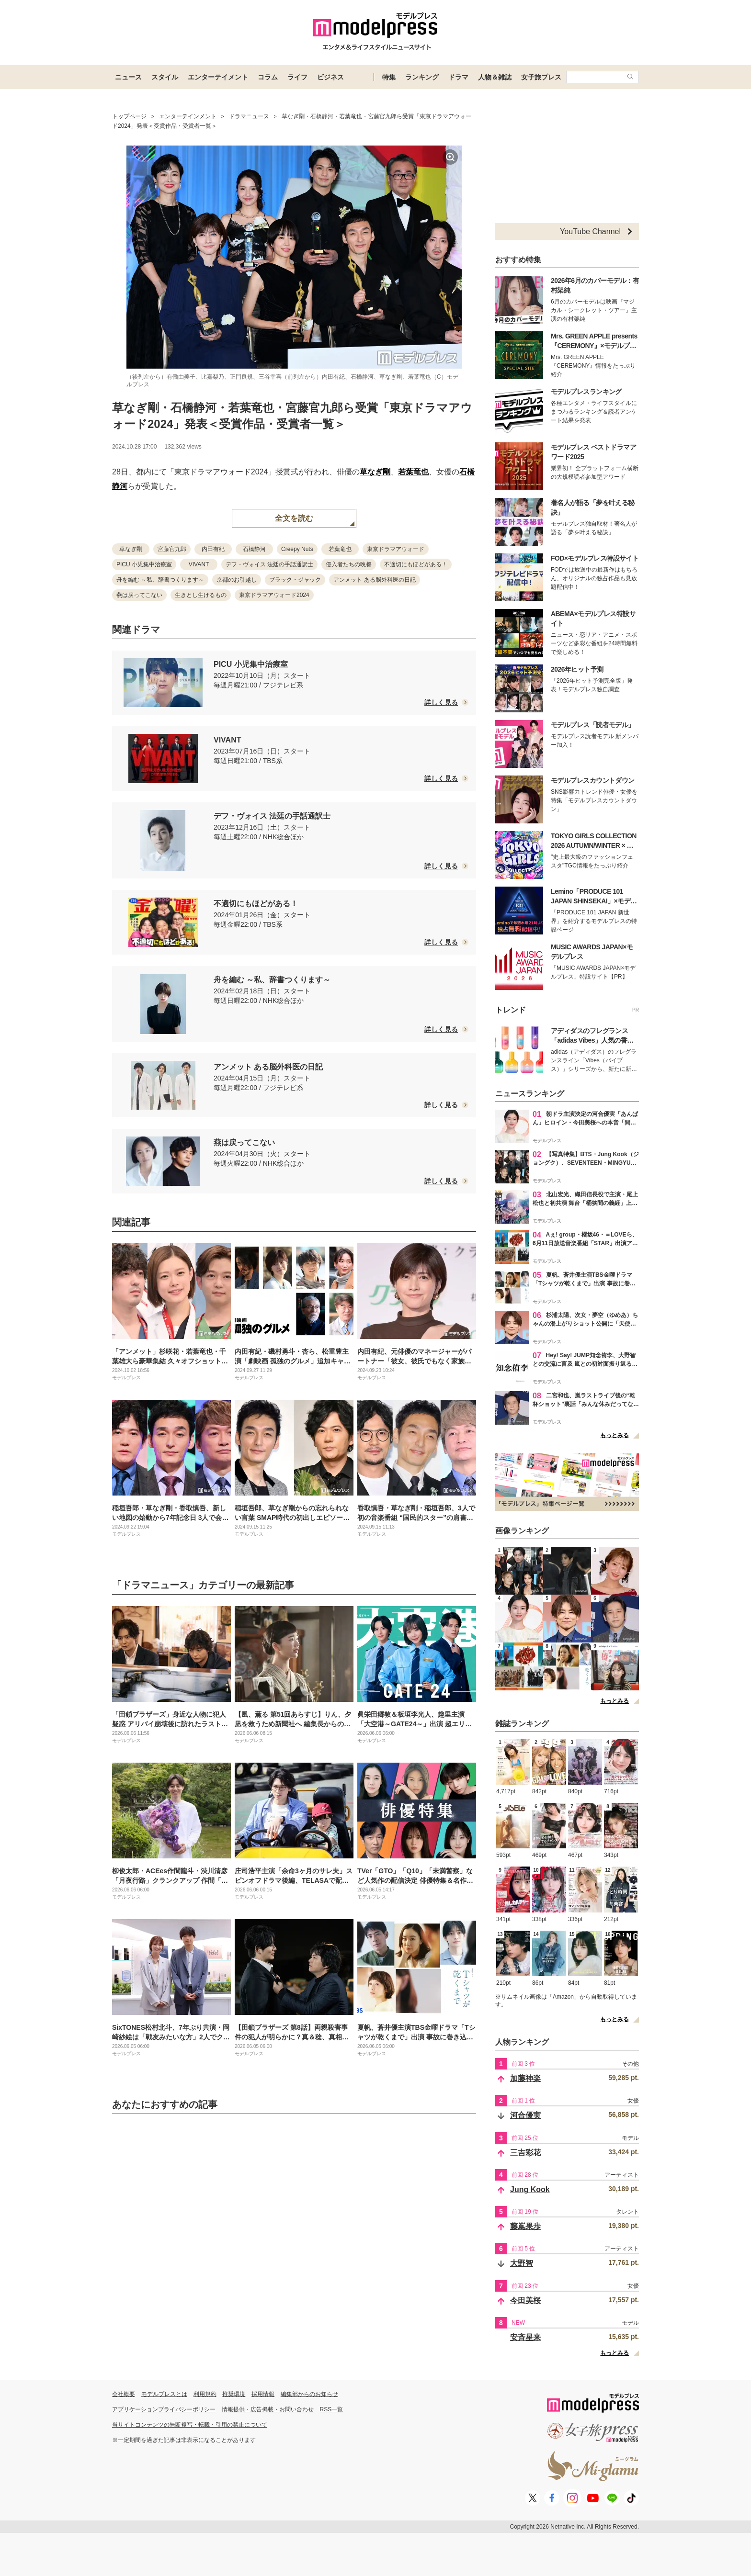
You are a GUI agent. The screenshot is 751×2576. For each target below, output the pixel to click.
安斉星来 (525, 2337)
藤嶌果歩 (525, 2226)
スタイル (164, 77)
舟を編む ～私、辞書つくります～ (160, 579)
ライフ (297, 77)
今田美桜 (525, 2300)
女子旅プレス (541, 77)
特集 (389, 77)
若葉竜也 (413, 472)
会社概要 (123, 2394)
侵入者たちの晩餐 (349, 564)
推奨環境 (233, 2394)
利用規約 (204, 2394)
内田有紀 (213, 549)
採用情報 (262, 2394)
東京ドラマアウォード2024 (274, 595)
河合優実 (525, 2115)
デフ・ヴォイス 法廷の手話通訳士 (269, 564)
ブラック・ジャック (295, 579)
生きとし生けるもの (201, 595)
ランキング (422, 77)
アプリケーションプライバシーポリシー (164, 2409)
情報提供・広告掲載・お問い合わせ (268, 2409)
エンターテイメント (218, 77)
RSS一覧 (331, 2409)
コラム (268, 77)
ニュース (128, 77)
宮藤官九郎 (172, 549)
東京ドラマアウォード (395, 549)
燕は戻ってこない (139, 595)
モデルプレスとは (164, 2394)
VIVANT (199, 564)
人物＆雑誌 (495, 77)
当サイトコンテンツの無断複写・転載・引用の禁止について (189, 2424)
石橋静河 (254, 549)
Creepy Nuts (297, 549)
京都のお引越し (236, 579)
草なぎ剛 (375, 472)
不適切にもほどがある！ (415, 564)
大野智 (521, 2263)
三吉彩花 (525, 2153)
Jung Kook (530, 2189)
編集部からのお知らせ (309, 2394)
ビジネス (330, 77)
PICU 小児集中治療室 (144, 564)
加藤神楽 (525, 2078)
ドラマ (458, 77)
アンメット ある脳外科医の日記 (374, 579)
